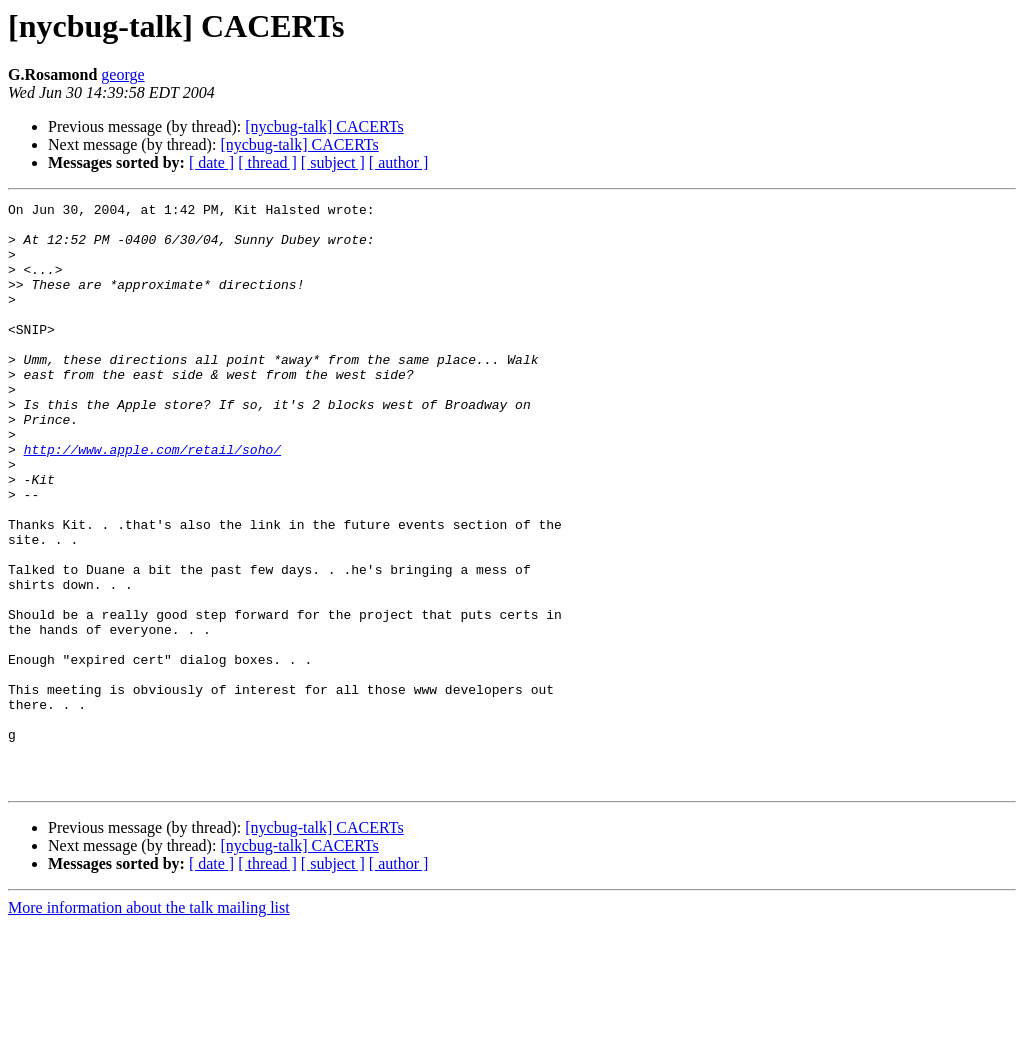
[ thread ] (267, 162)
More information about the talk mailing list (149, 1024)
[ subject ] (333, 162)
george (122, 74)
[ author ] (399, 162)
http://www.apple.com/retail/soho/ (152, 500)
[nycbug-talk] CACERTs (324, 126)
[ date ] (211, 162)
